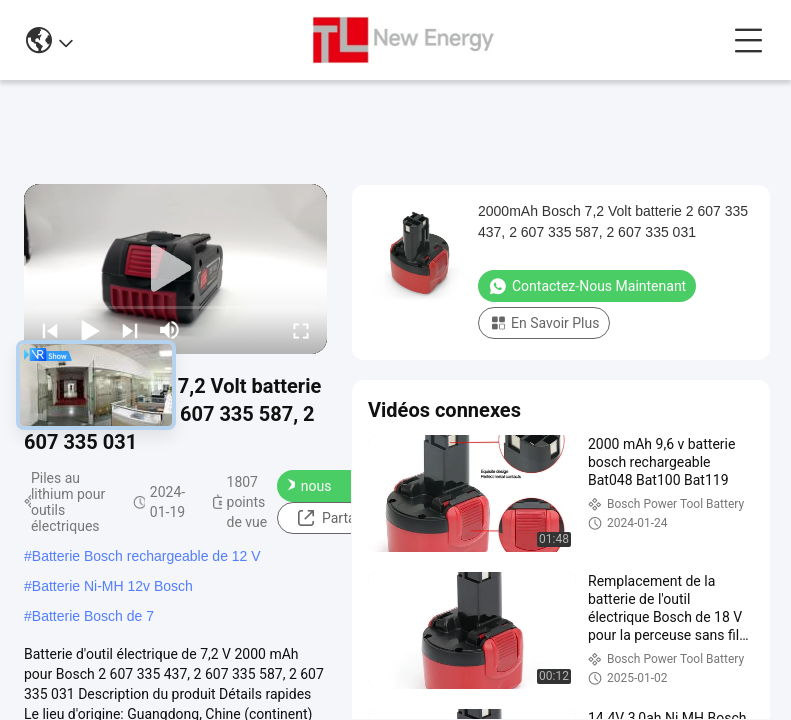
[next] (130, 330)
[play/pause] (90, 330)
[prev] (50, 330)
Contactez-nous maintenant (329, 486)
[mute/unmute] (170, 330)
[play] (176, 269)
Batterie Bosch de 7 (93, 616)
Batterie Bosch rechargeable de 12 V (146, 556)
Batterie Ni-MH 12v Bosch (112, 586)
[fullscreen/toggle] (301, 330)
